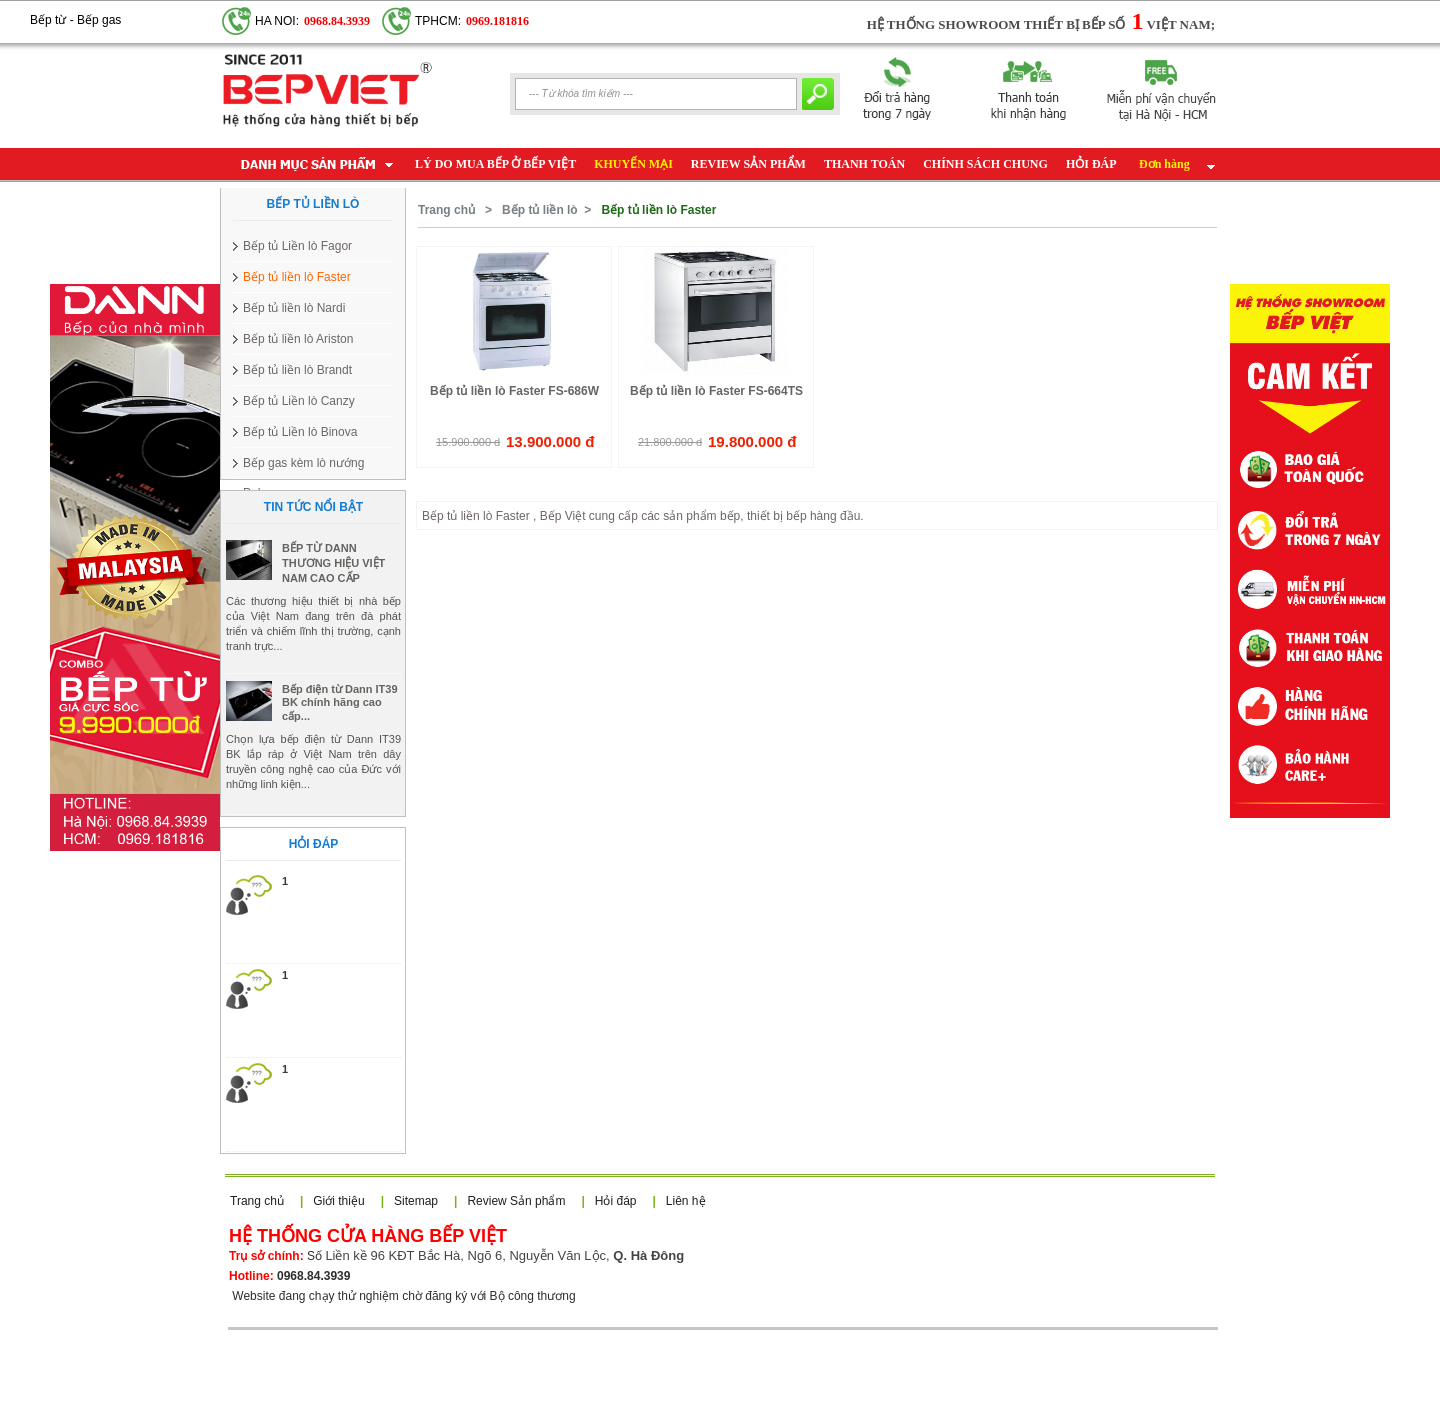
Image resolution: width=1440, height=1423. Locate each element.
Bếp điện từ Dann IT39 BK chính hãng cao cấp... (340, 746)
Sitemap (416, 1201)
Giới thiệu (338, 1201)
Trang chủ (446, 210)
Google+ (144, 11)
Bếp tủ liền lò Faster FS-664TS (716, 391)
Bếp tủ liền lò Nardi (294, 308)
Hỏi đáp (616, 1201)
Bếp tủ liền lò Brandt (297, 370)
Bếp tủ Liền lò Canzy (299, 401)
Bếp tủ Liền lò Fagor (297, 246)
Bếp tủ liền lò (540, 210)
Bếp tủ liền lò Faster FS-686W (514, 391)
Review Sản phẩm (516, 1201)
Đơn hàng (1164, 164)
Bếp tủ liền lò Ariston (298, 339)
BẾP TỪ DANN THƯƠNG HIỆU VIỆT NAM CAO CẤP (333, 607)
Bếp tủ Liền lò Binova (300, 432)
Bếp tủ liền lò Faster (297, 277)
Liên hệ (686, 1201)
